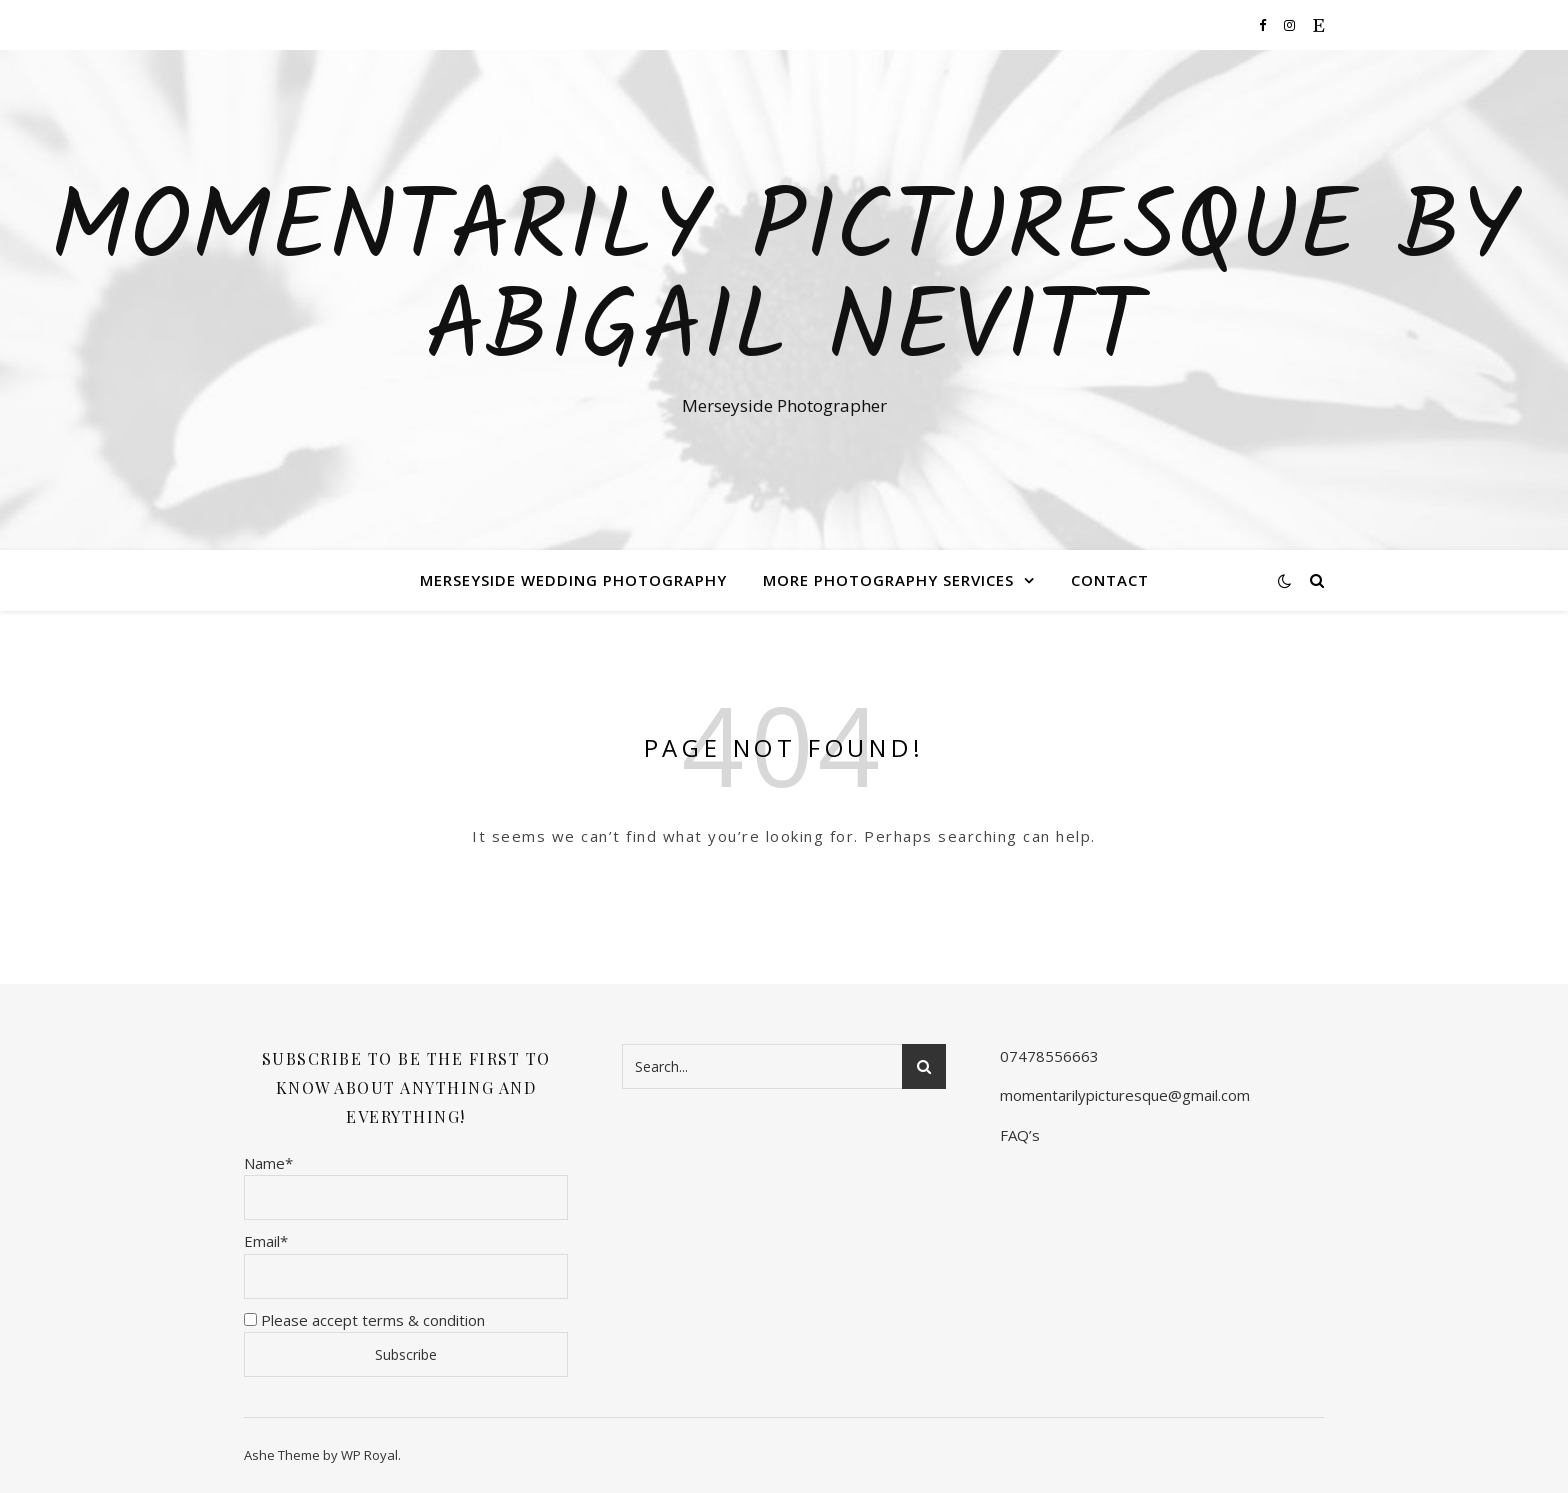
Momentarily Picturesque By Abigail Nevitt (784, 282)
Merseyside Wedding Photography (573, 580)
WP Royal (369, 1455)
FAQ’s (1020, 1135)
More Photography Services (888, 580)
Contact (1110, 580)
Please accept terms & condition (364, 1320)
